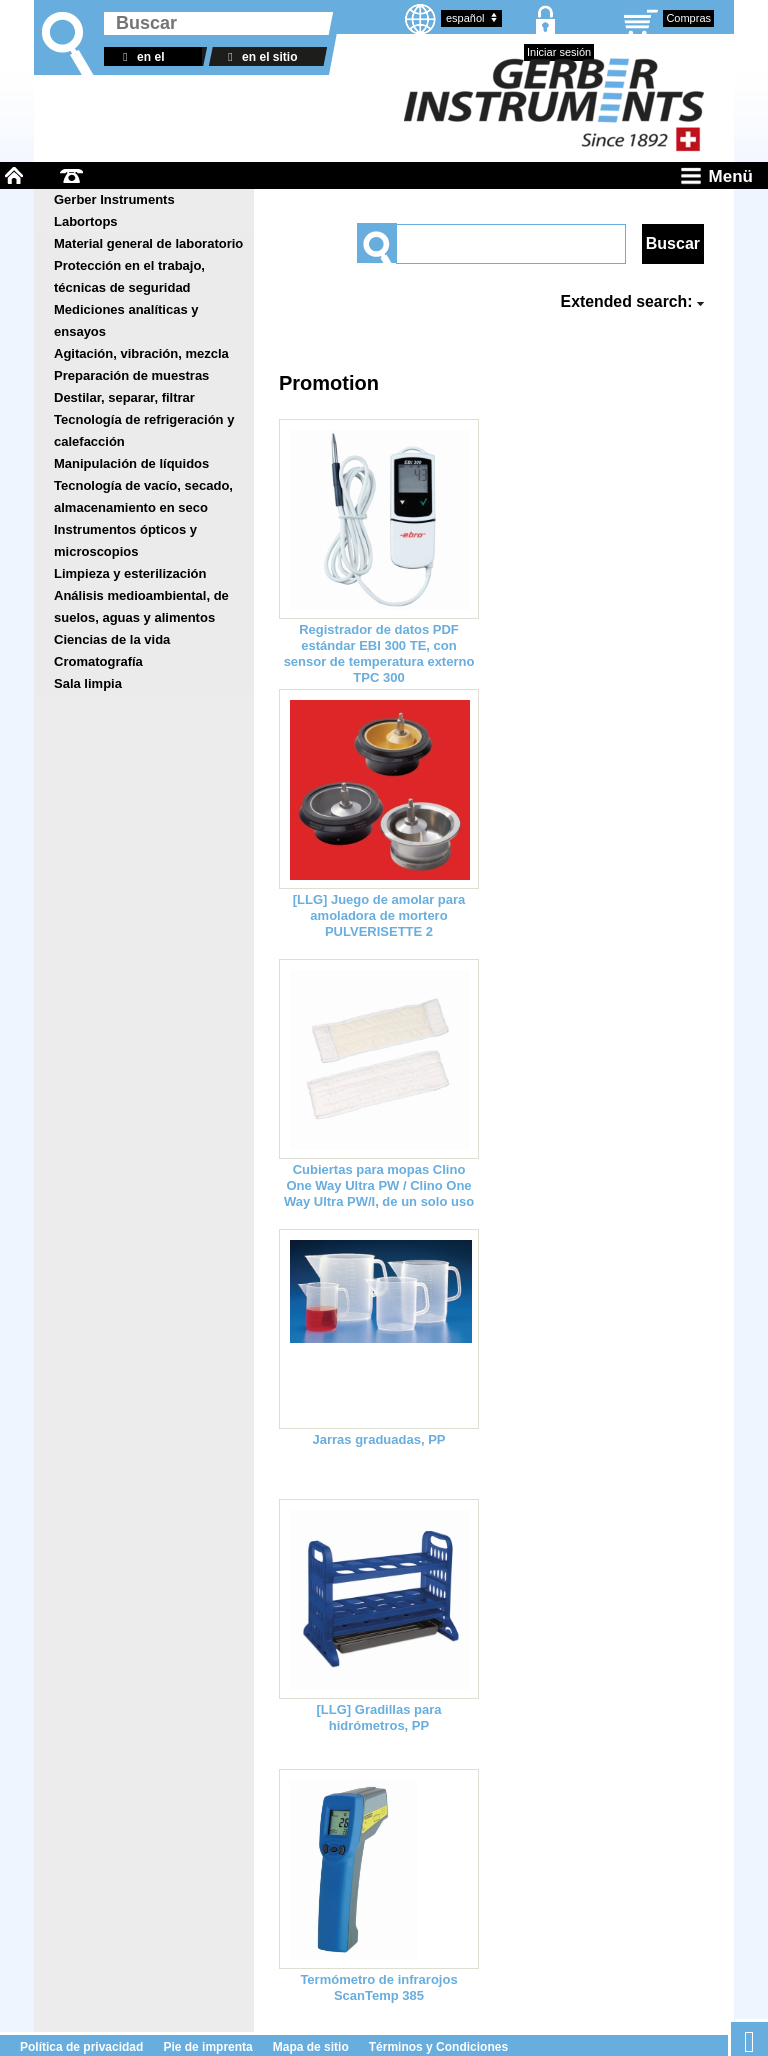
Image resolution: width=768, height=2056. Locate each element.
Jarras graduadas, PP (379, 1439)
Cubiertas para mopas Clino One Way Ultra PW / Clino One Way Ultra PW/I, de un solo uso (379, 1185)
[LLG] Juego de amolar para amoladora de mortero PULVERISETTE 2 (379, 915)
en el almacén (141, 58)
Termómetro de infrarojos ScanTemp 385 (378, 1987)
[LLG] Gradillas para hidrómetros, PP (379, 1717)
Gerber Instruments (114, 199)
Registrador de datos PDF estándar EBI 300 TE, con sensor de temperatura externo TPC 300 (379, 653)
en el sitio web (259, 58)
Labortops (86, 221)
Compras (688, 18)
